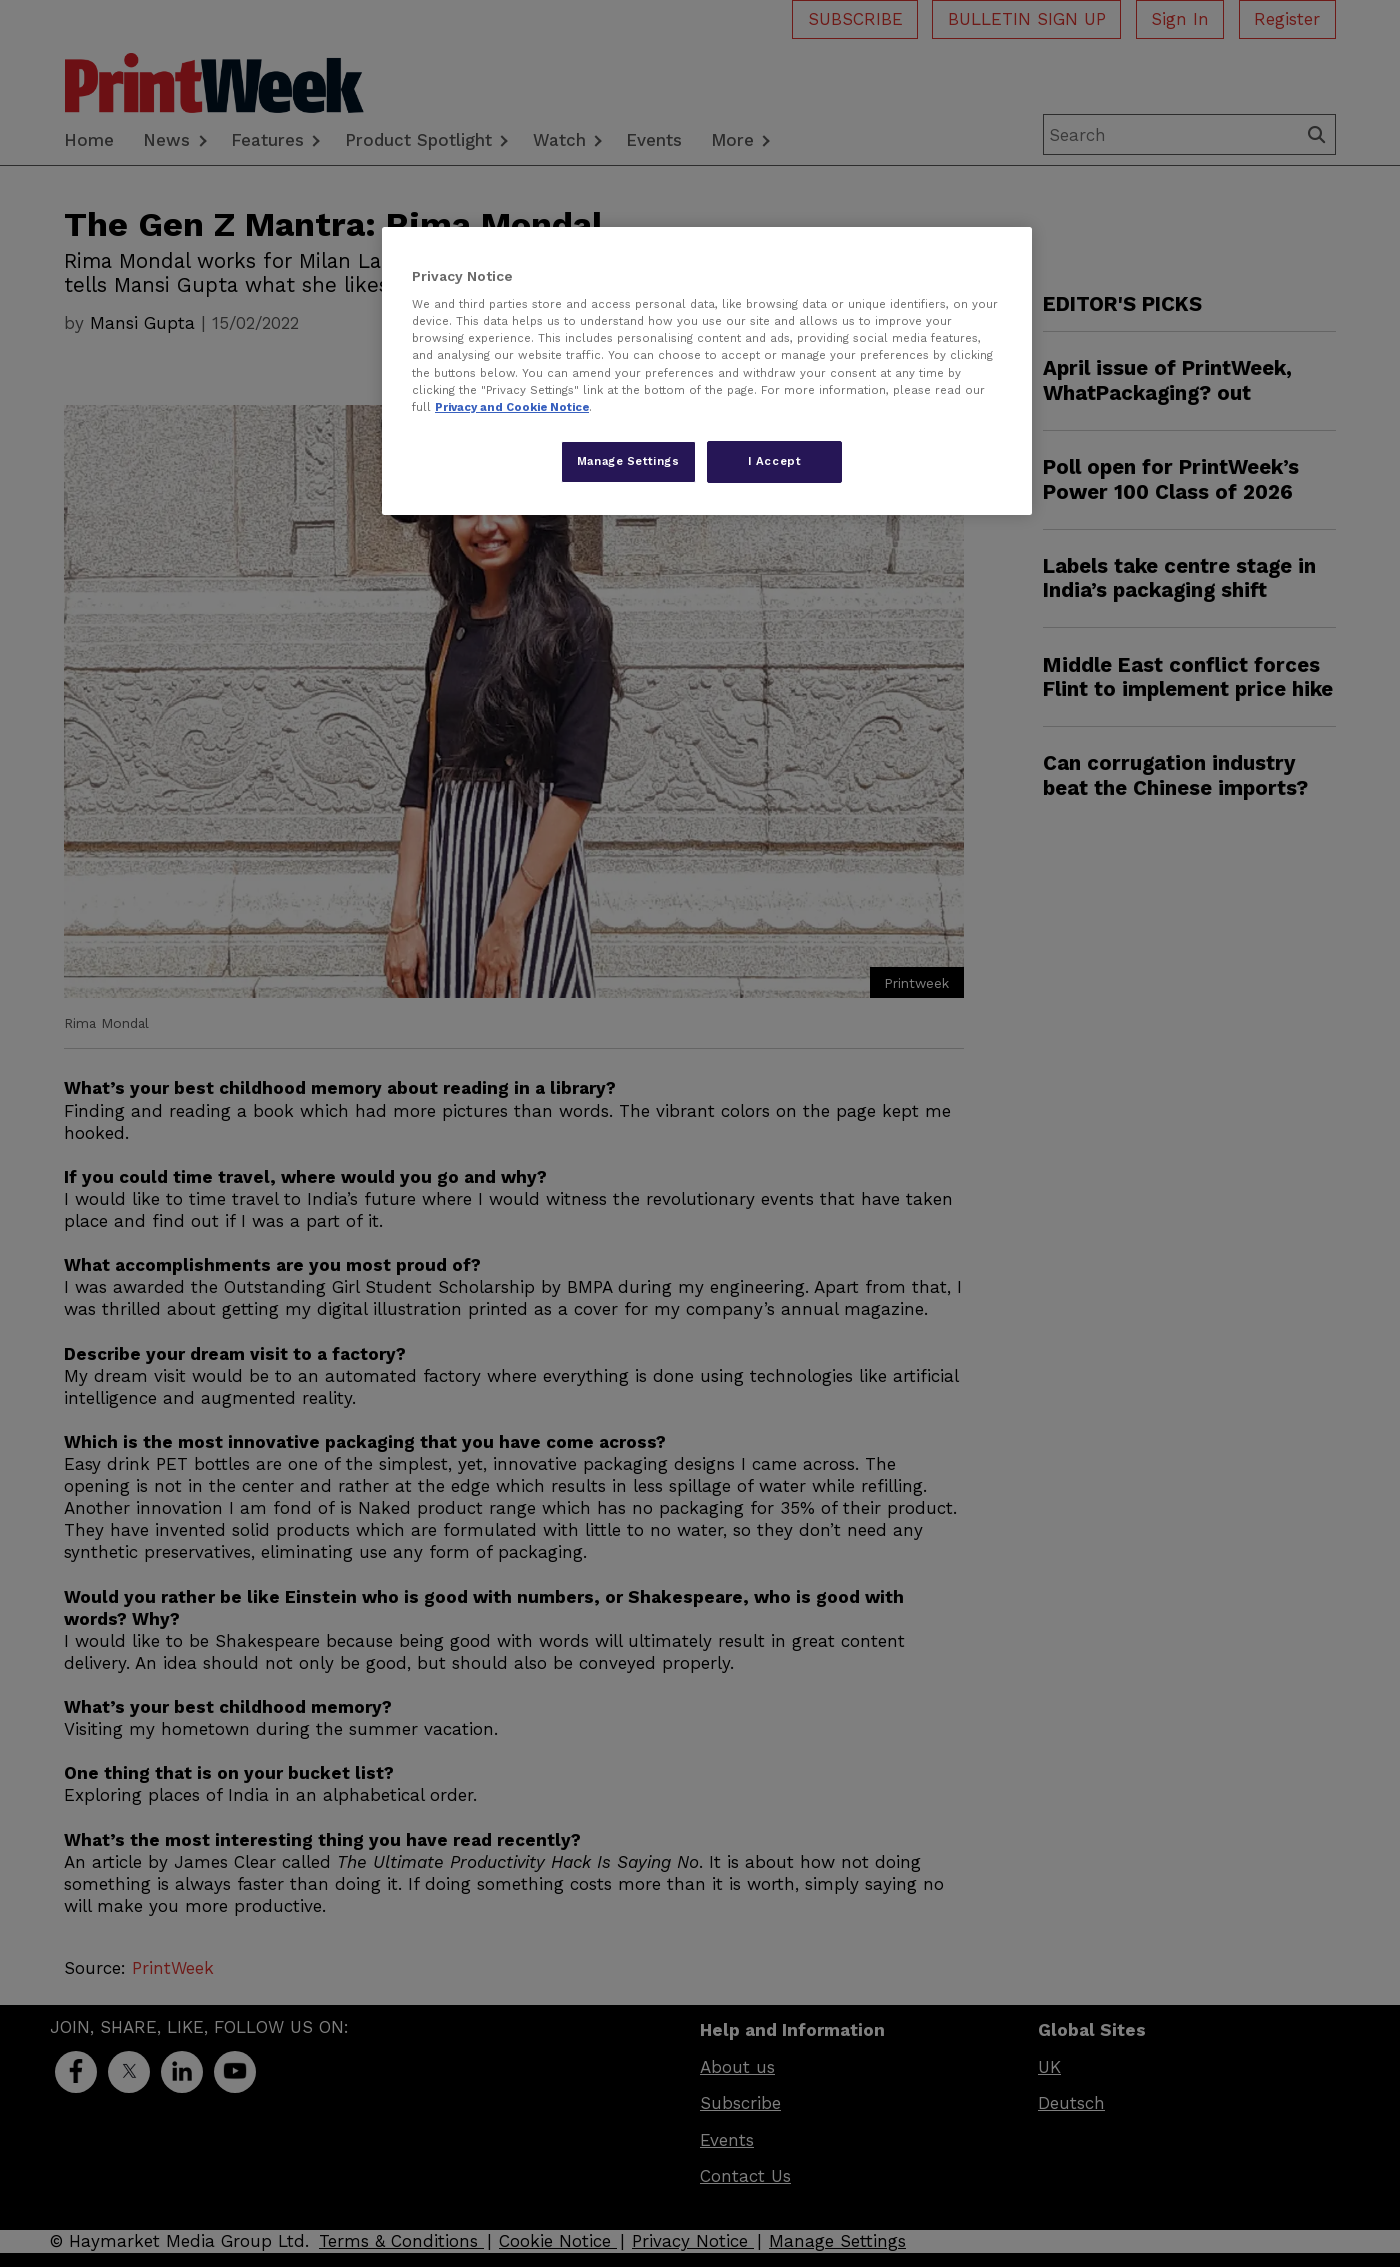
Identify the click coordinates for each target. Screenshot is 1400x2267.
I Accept (775, 461)
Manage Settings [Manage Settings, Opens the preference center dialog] (628, 461)
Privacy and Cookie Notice (512, 407)
